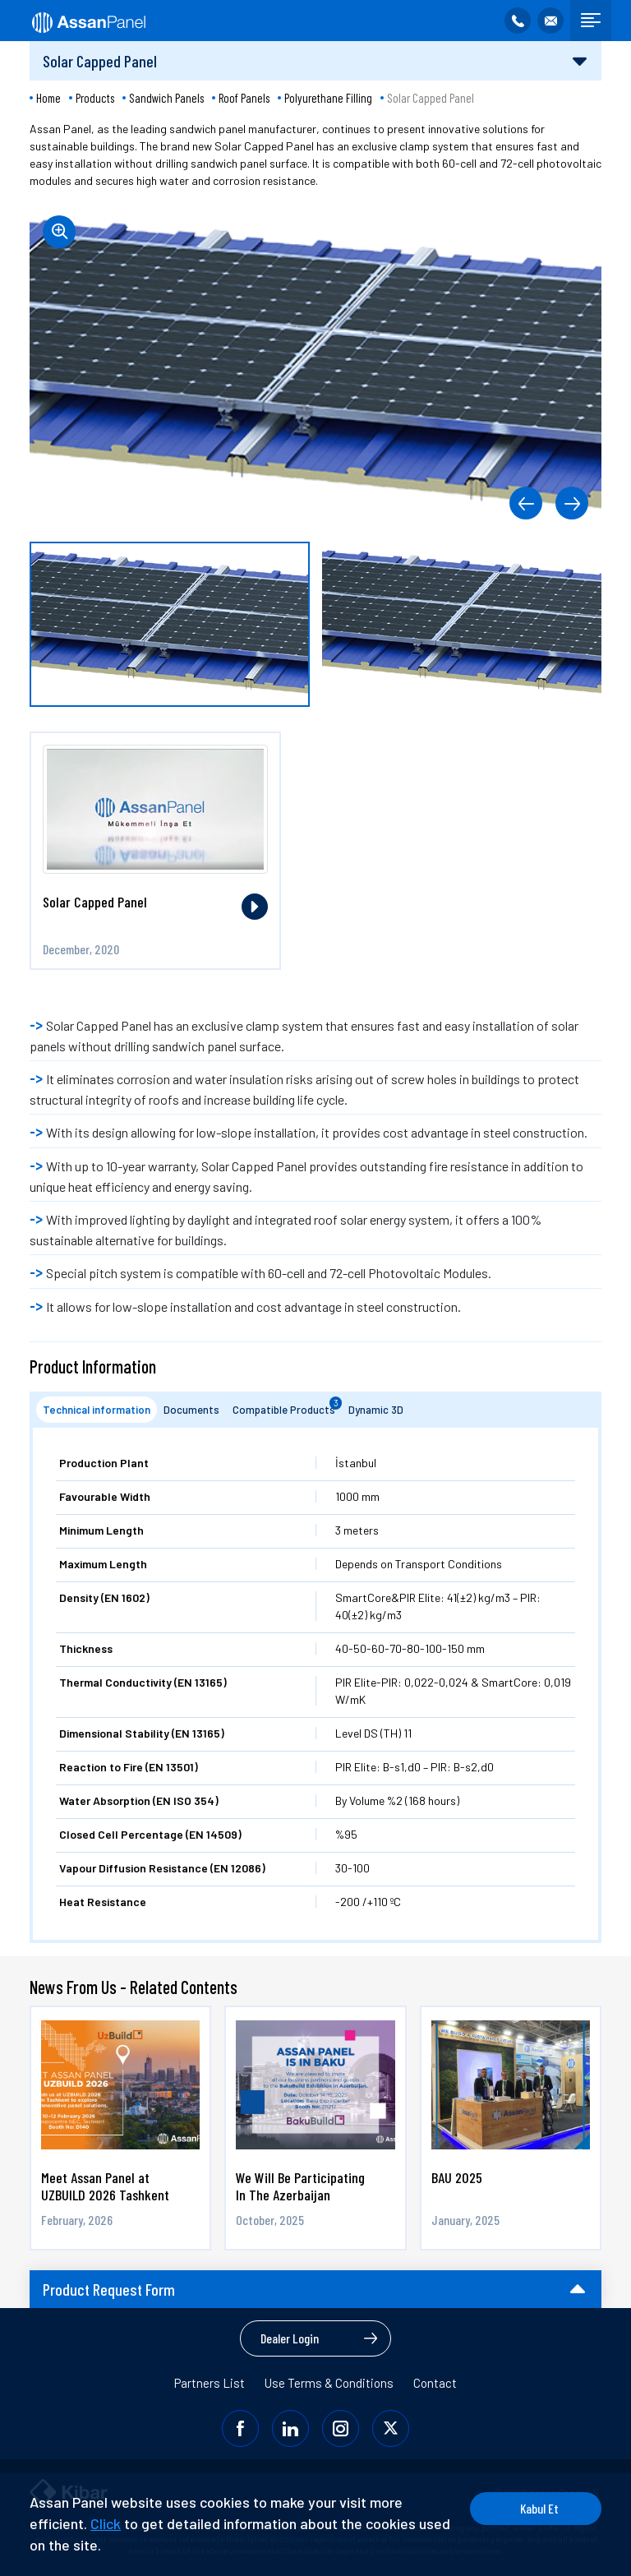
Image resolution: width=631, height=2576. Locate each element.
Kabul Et (539, 2508)
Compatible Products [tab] (287, 1406)
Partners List (209, 2382)
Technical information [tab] (96, 1409)
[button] (525, 503)
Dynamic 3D (375, 1409)
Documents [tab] (191, 1409)
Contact (435, 2382)
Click (105, 2523)
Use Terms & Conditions (329, 2382)
